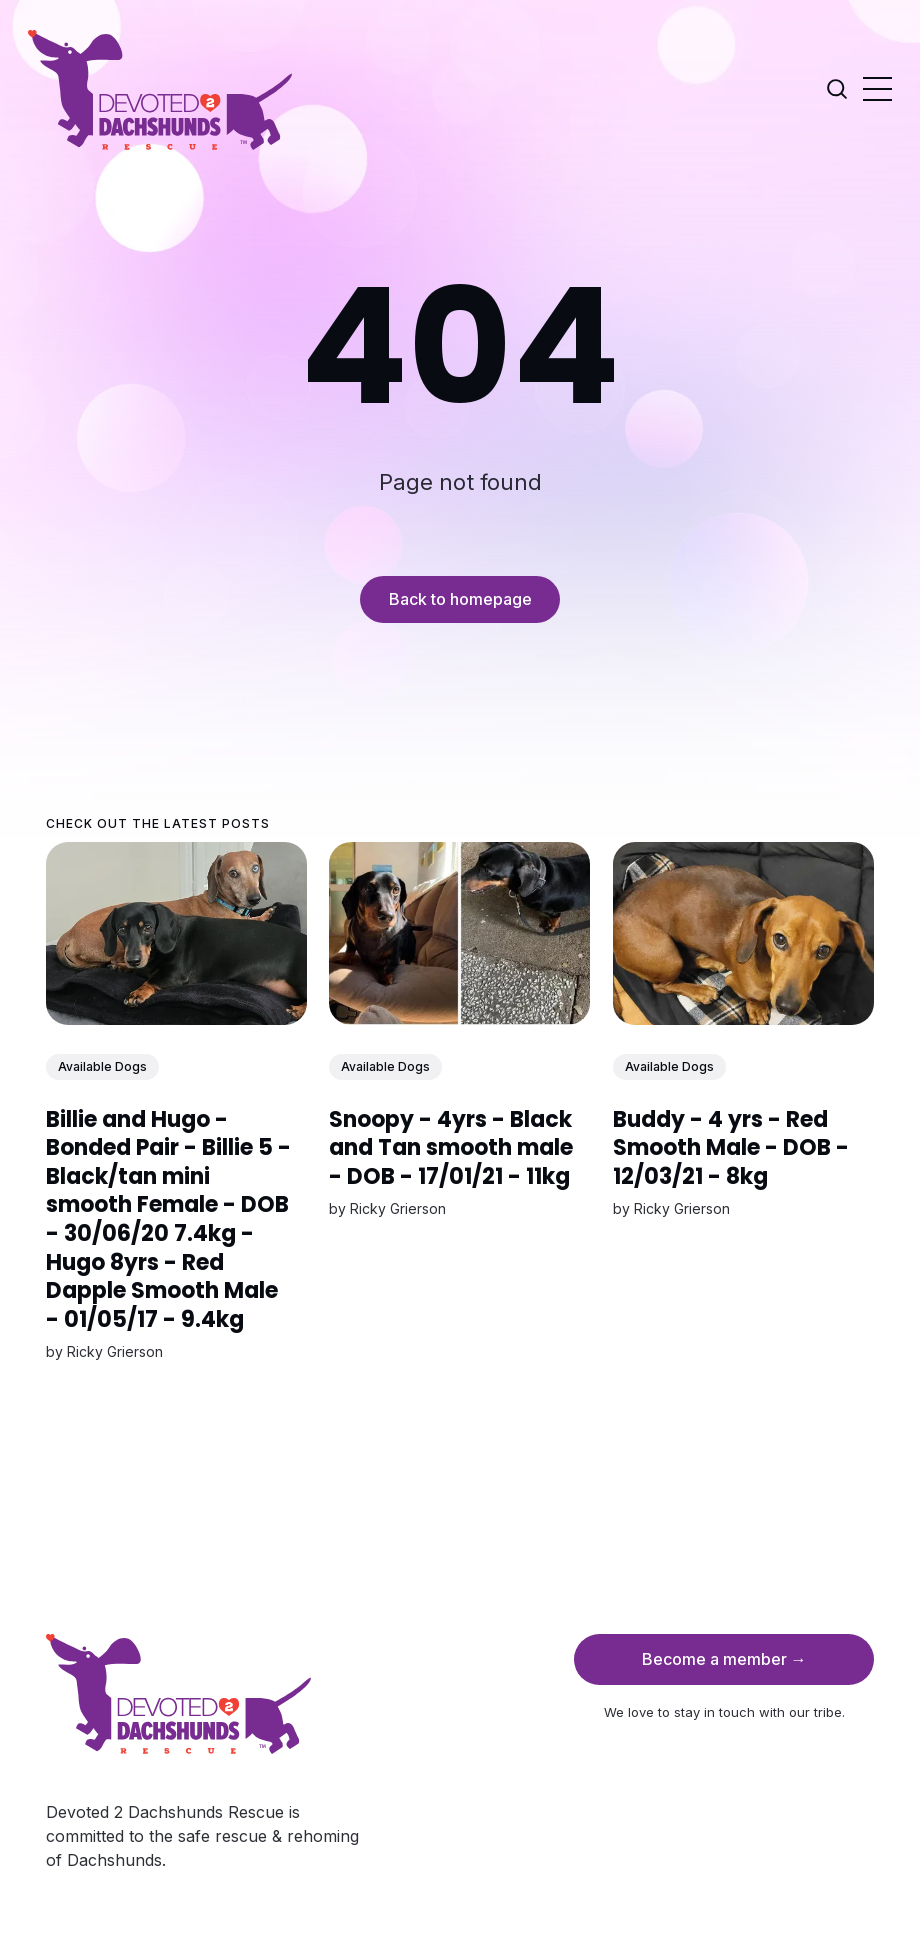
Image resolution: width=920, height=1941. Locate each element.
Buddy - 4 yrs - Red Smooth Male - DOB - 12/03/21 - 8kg (731, 1147)
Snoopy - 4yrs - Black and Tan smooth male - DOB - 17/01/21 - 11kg (451, 1147)
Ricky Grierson (115, 1351)
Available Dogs (102, 1066)
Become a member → (724, 1659)
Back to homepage (460, 599)
